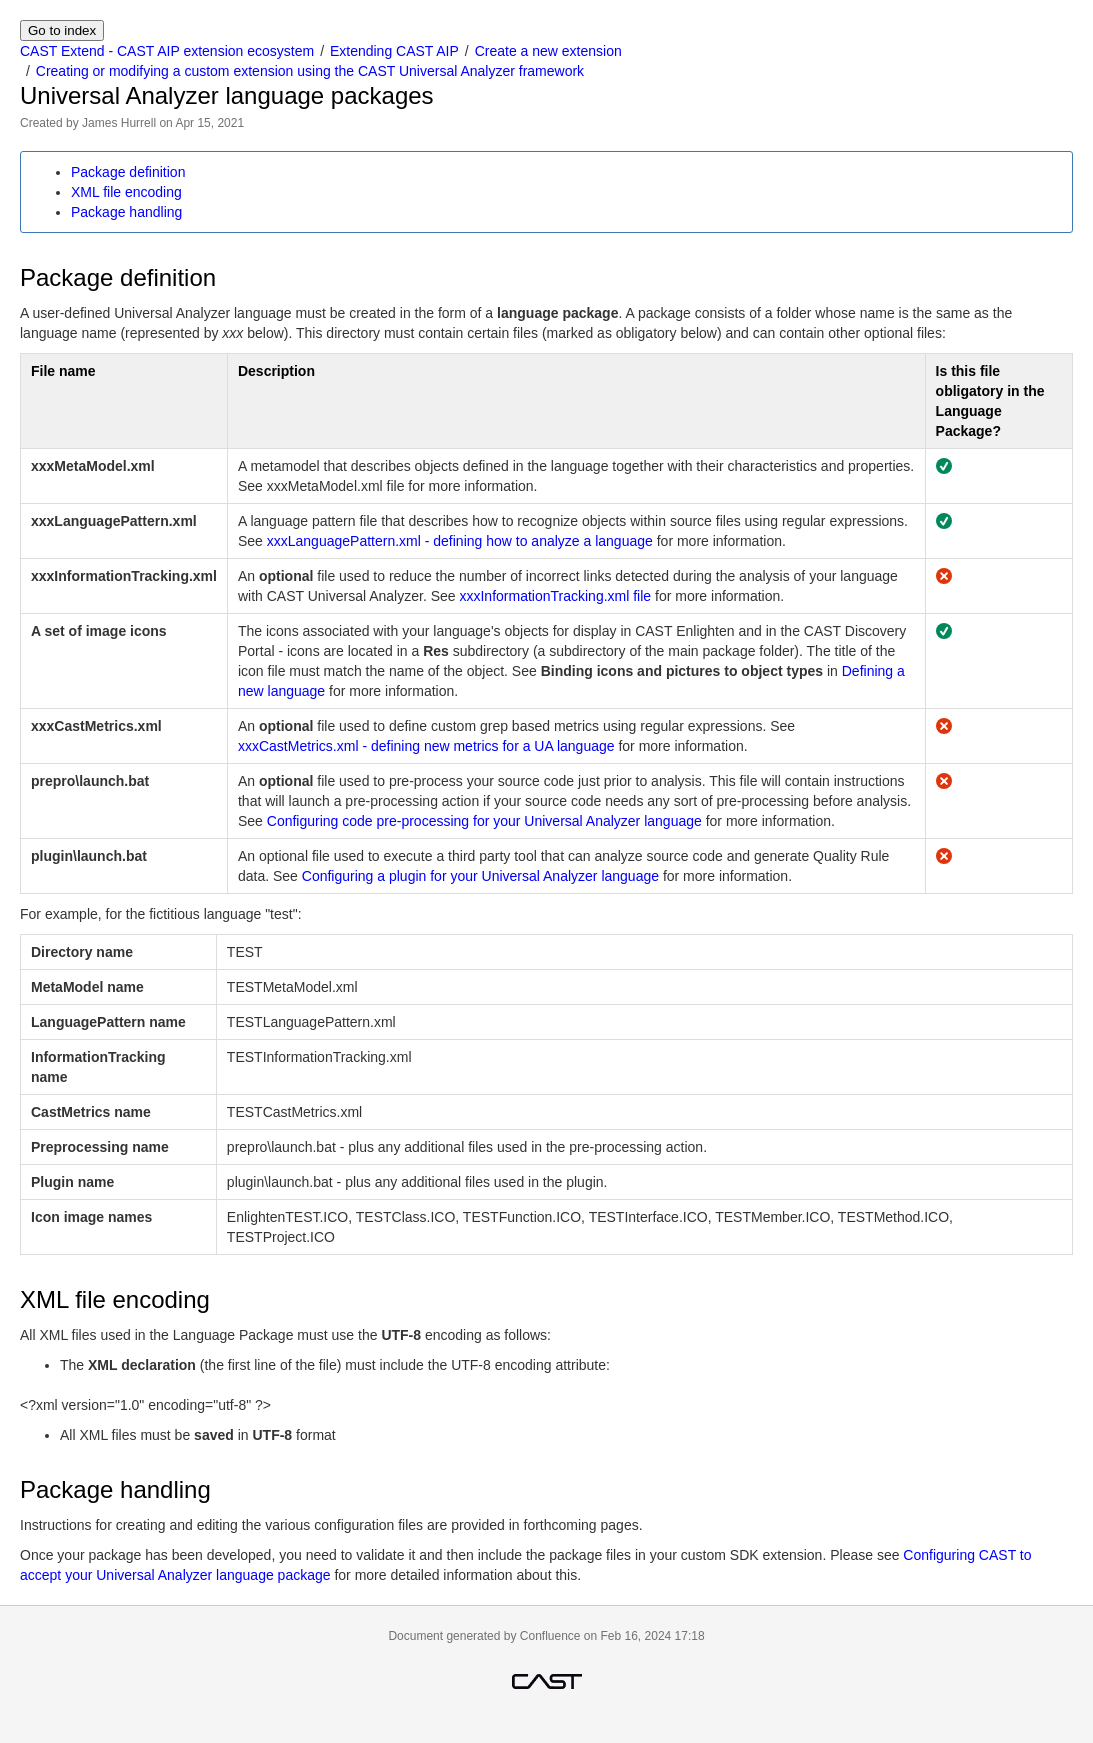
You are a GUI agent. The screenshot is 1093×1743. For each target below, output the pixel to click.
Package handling (126, 212)
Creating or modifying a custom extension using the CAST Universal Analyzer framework (310, 71)
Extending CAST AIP (394, 51)
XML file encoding (126, 192)
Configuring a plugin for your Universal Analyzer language (480, 876)
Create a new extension (548, 51)
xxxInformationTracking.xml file (555, 596)
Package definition (128, 172)
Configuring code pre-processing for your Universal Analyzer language (484, 821)
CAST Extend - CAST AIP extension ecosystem (167, 51)
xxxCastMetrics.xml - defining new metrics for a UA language (426, 746)
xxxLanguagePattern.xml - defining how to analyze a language (460, 541)
